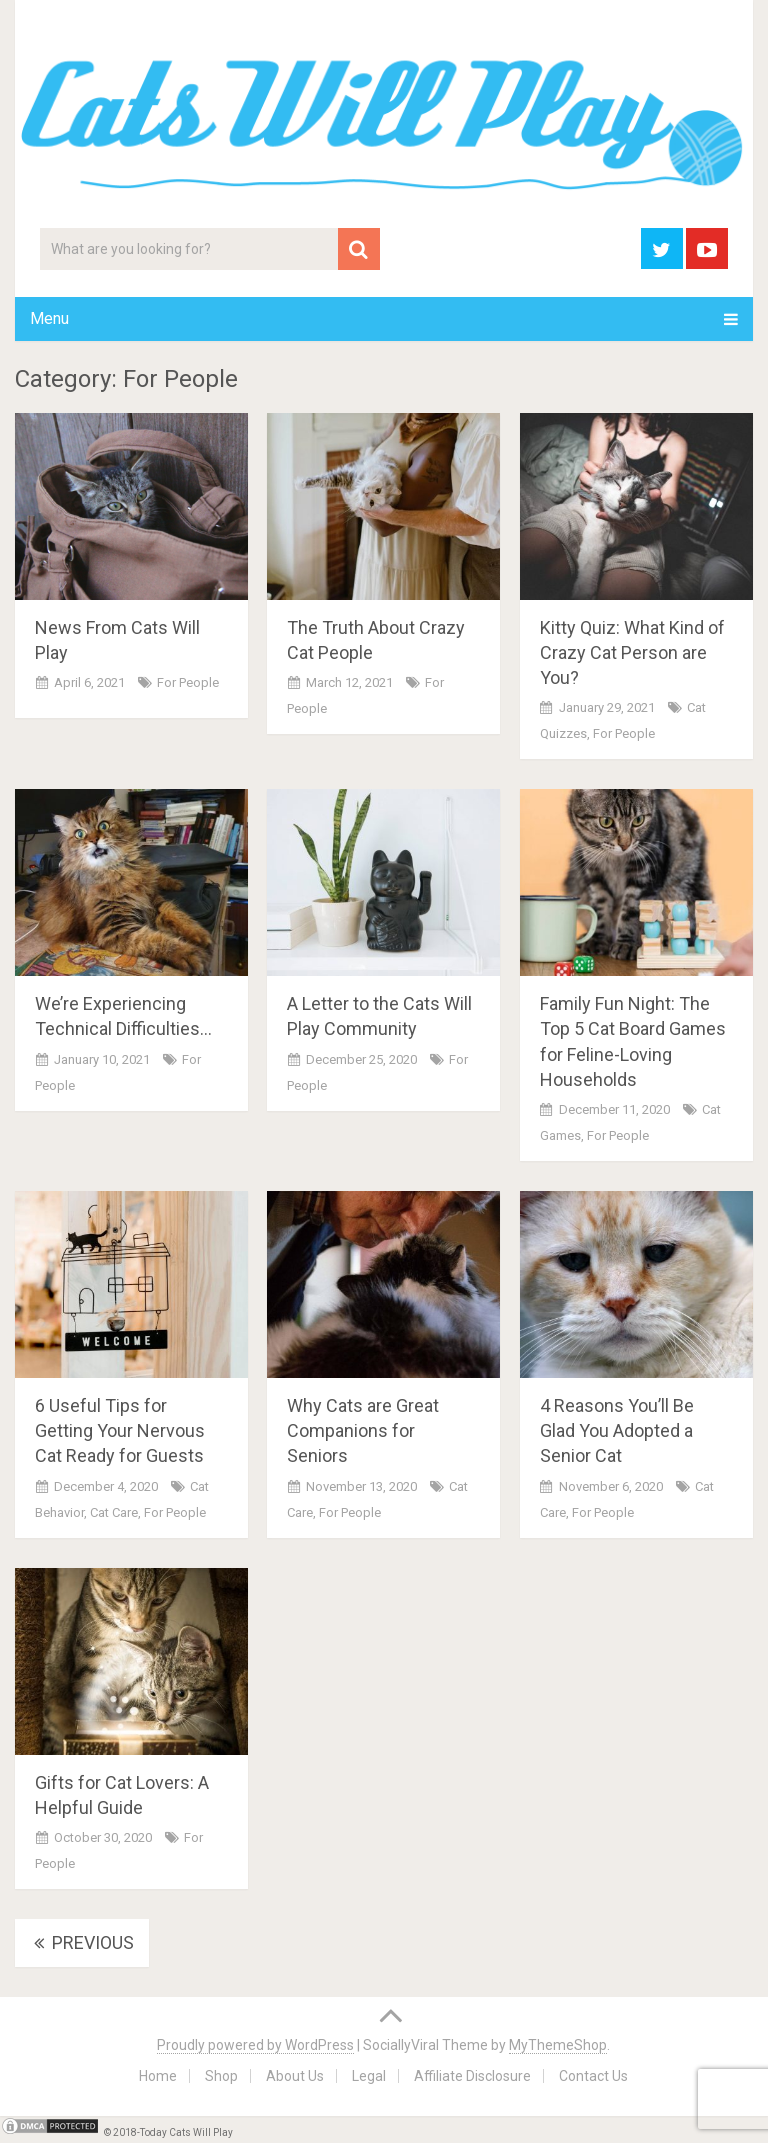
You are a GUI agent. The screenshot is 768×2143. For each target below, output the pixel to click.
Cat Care (114, 1512)
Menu (49, 318)
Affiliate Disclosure (472, 2076)
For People (188, 682)
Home (158, 2076)
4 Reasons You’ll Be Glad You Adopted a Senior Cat (617, 1430)
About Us (295, 2076)
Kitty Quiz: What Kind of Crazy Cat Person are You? (632, 652)
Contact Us (593, 2076)
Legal (369, 2076)
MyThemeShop (558, 2045)
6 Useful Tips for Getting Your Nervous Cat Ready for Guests (120, 1430)
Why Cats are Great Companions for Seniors (363, 1430)
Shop (221, 2076)
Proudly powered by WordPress (255, 2045)
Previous (82, 1942)
